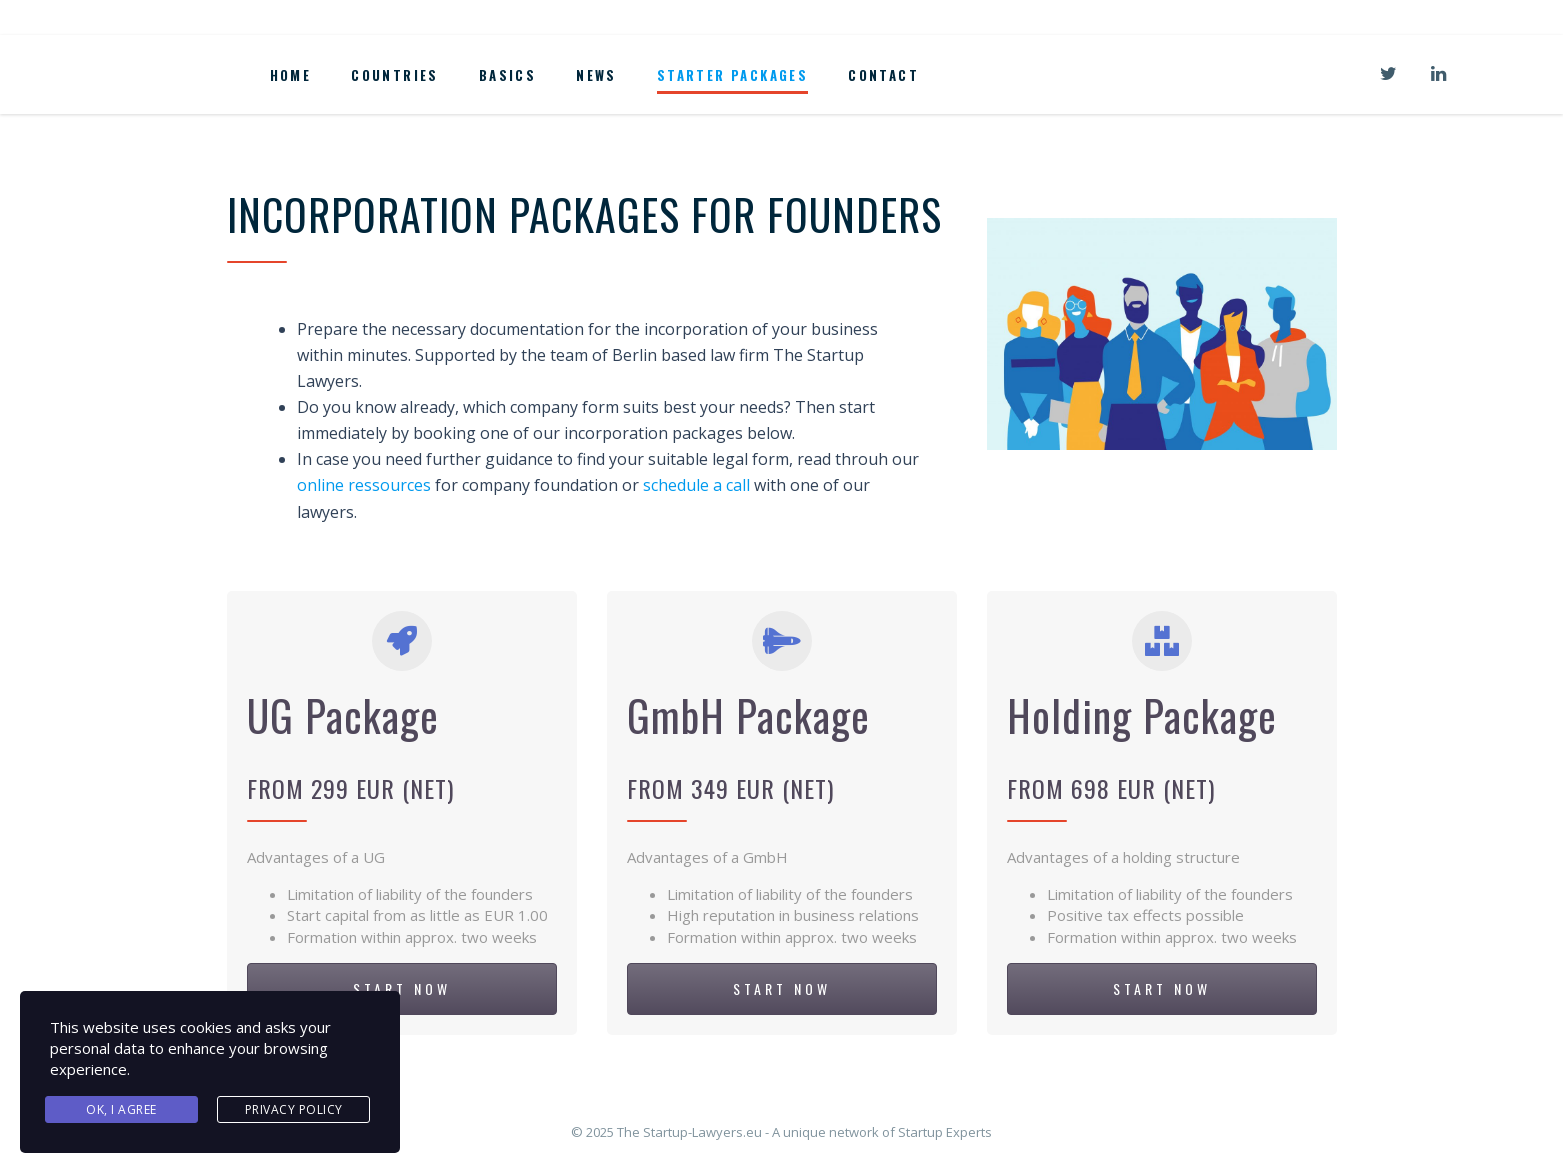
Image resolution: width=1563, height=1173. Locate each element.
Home (291, 75)
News (596, 75)
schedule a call (696, 485)
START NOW (402, 988)
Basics (507, 75)
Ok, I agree (121, 1109)
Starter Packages (732, 75)
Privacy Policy (294, 1109)
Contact (883, 75)
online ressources (364, 485)
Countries (395, 75)
